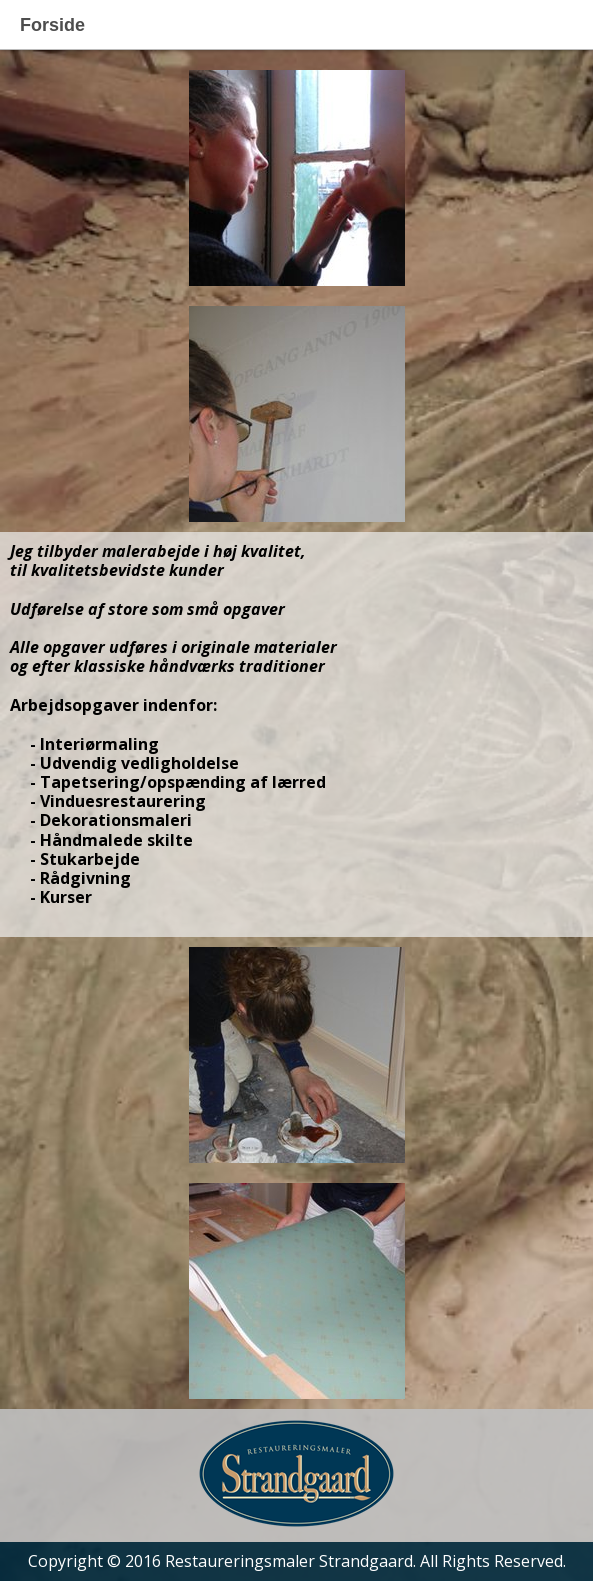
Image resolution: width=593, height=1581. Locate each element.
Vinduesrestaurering (123, 801)
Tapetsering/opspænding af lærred (183, 782)
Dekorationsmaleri (116, 820)
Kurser (66, 897)
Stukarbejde (90, 859)
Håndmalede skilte (116, 840)
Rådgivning (85, 878)
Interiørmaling (99, 744)
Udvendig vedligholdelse (139, 763)
